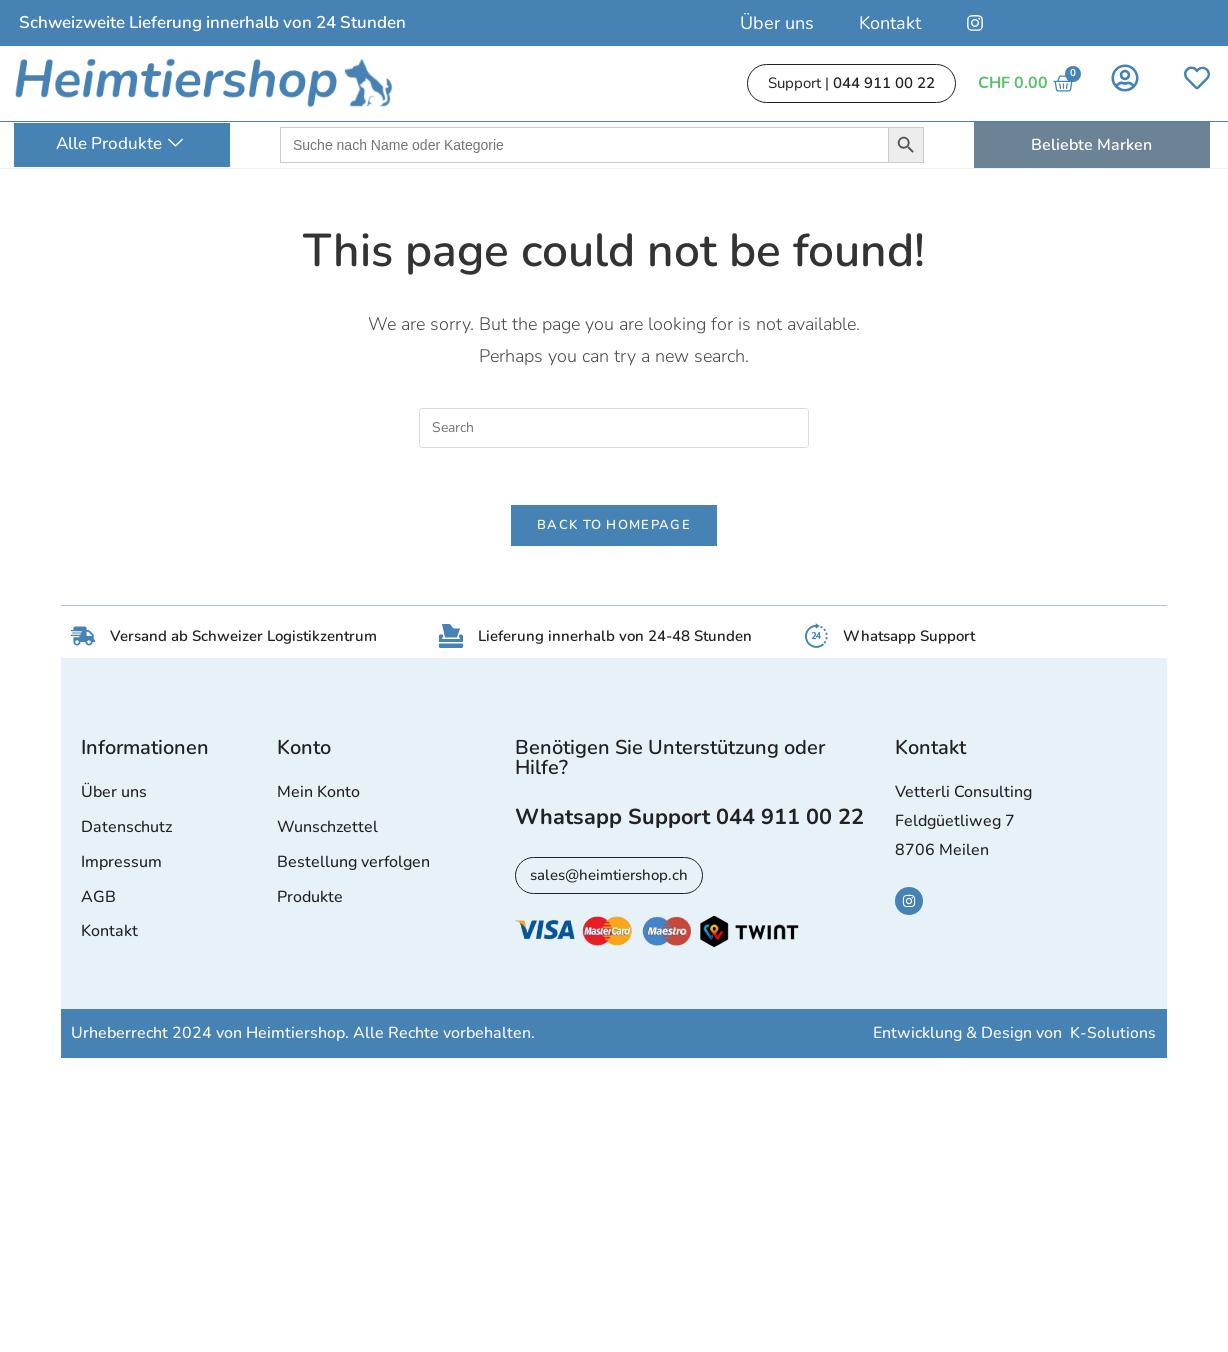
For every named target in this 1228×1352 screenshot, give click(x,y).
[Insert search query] (614, 428)
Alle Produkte (119, 144)
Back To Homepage (614, 529)
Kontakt (890, 23)
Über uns (777, 23)
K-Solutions (1113, 1038)
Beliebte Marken (1091, 145)
